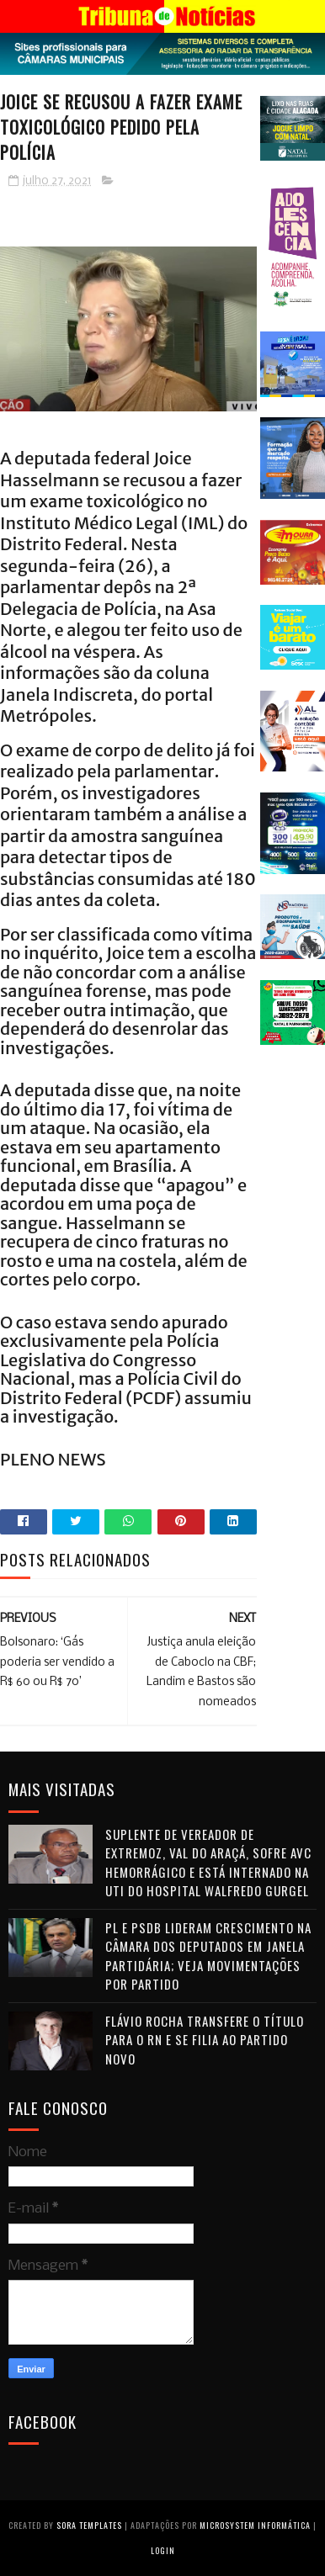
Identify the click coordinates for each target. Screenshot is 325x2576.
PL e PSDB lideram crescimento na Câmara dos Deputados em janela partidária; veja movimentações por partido (208, 1956)
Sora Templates (89, 2525)
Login (163, 2550)
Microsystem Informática (255, 2525)
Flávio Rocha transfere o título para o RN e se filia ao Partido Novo (204, 2040)
